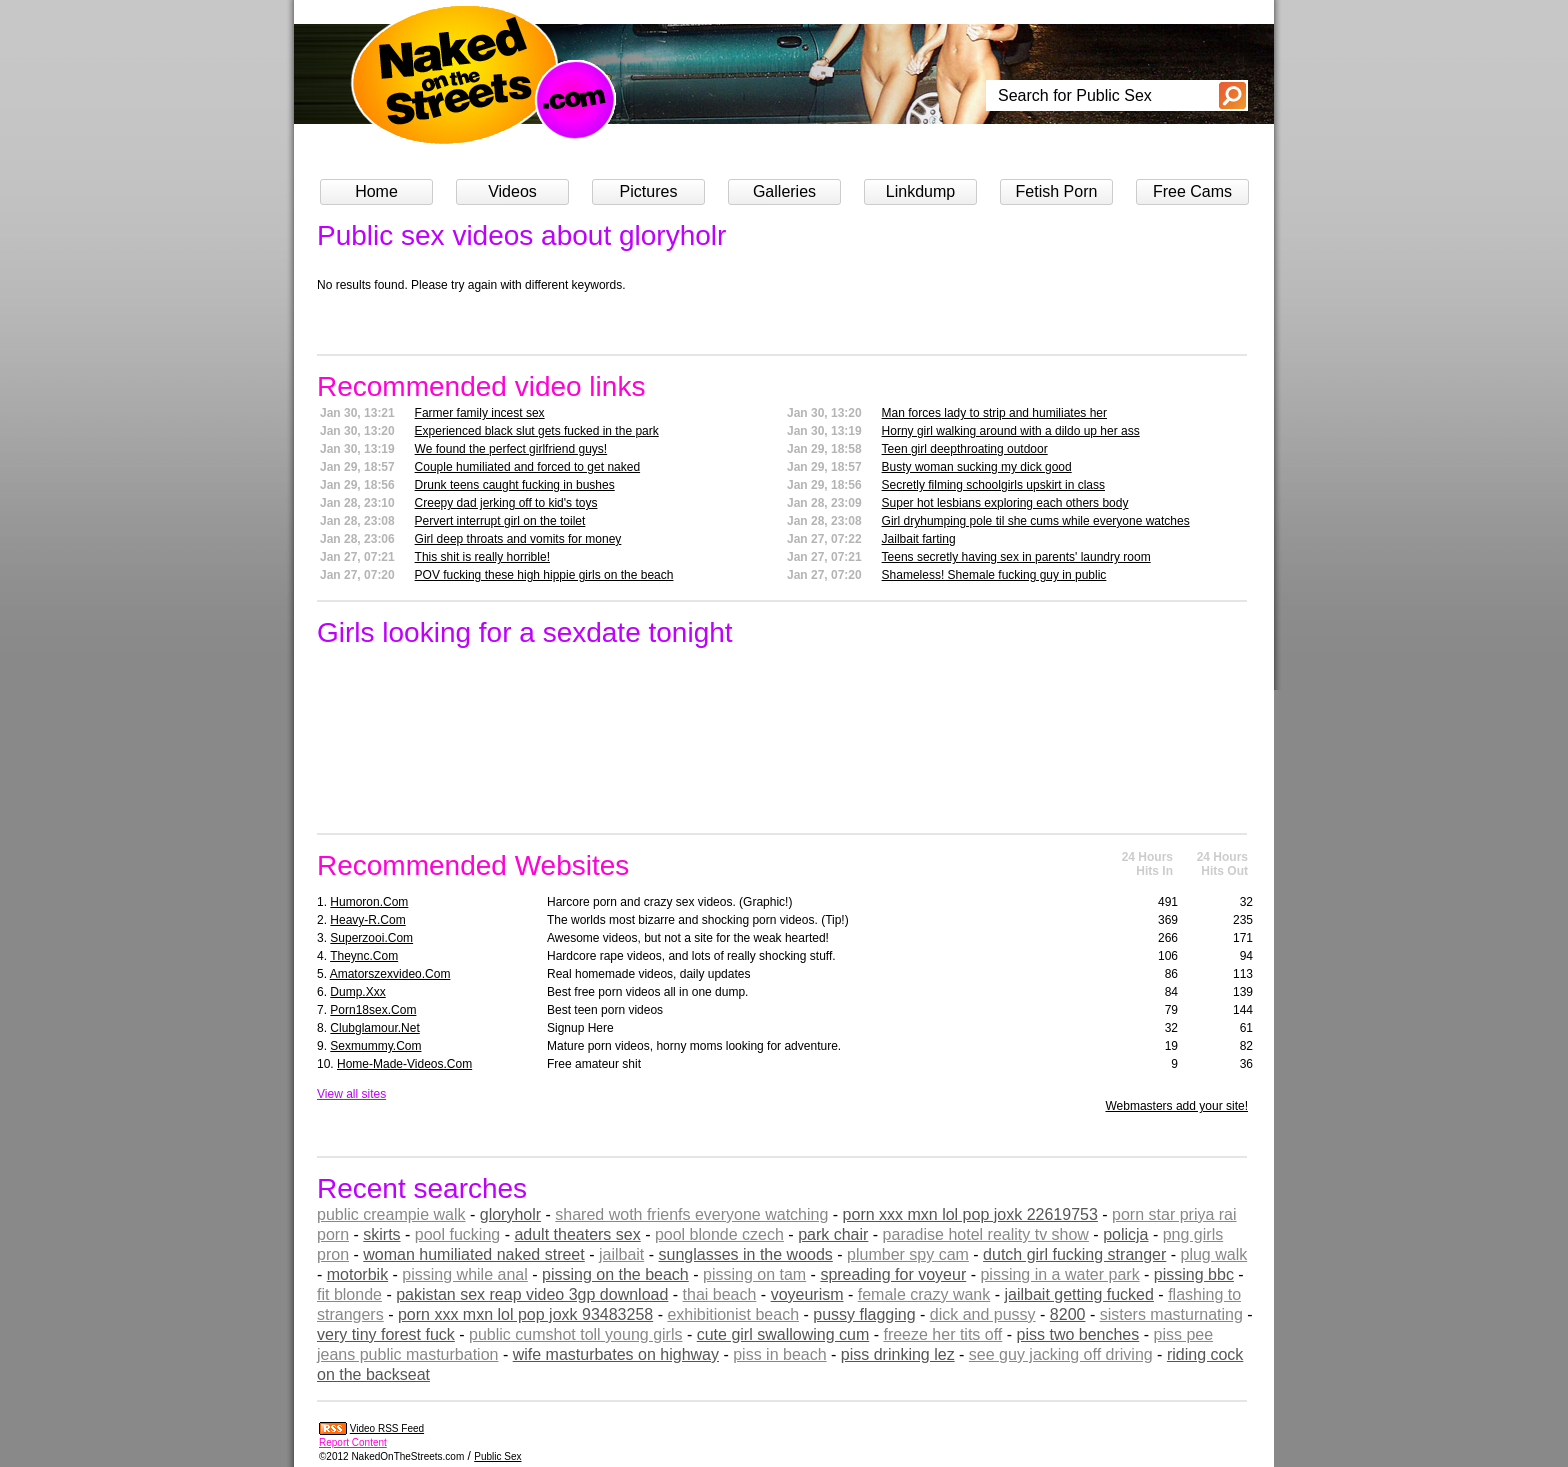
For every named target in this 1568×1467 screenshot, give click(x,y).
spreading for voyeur (893, 1274)
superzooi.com (371, 938)
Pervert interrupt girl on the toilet (500, 521)
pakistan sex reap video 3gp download (532, 1294)
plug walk (1214, 1254)
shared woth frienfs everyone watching (691, 1214)
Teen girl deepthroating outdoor (965, 449)
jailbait (621, 1254)
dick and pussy (983, 1314)
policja (1125, 1234)
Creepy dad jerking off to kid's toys (506, 503)
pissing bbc (1194, 1274)
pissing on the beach (615, 1274)
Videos (512, 191)
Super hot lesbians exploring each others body (1005, 503)
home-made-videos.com (404, 1064)
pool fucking (457, 1234)
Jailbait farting (919, 539)
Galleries (784, 191)
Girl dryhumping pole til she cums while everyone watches (1036, 521)
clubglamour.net (374, 1028)
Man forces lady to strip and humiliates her (994, 413)
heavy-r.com (367, 920)
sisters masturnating (1171, 1314)
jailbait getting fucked (1078, 1294)
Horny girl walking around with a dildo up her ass (1011, 431)
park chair (833, 1234)
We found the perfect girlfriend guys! (511, 449)
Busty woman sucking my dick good (977, 467)
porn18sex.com (373, 1010)
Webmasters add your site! (1176, 1106)
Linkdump (920, 191)
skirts (381, 1234)
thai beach (720, 1294)
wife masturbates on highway (616, 1354)
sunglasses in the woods (746, 1254)
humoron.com (369, 902)
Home (376, 191)
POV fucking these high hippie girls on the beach (544, 575)
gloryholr (510, 1214)
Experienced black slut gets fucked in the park (537, 431)
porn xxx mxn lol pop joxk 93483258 (525, 1314)
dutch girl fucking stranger (1074, 1254)
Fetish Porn (1057, 191)
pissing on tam (754, 1274)
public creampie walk (391, 1214)
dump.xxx (357, 992)
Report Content (353, 1442)
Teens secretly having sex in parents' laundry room (1016, 557)
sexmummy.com (375, 1046)
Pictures (649, 191)
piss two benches (1078, 1334)
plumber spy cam (908, 1254)
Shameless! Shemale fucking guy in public (994, 575)
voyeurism (807, 1294)
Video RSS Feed (387, 1428)
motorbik (357, 1274)
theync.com (364, 956)
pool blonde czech (719, 1234)
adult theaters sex (577, 1234)
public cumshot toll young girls (575, 1334)
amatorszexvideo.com (390, 974)
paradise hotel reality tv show (986, 1234)
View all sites (351, 1094)
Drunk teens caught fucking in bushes (515, 485)
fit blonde (349, 1294)
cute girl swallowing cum (783, 1334)
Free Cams (1192, 191)
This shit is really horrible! (482, 557)
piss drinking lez (898, 1354)
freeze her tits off (942, 1334)
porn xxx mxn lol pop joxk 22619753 (970, 1214)
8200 (1068, 1314)
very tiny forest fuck (386, 1334)
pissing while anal (464, 1274)
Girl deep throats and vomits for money (518, 539)
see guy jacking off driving (1061, 1354)
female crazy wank (924, 1294)
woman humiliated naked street (473, 1254)
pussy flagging (864, 1314)
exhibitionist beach (733, 1314)
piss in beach (779, 1354)
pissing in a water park (1059, 1274)
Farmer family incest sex (480, 413)
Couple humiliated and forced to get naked (528, 467)
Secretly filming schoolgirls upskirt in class (993, 485)
